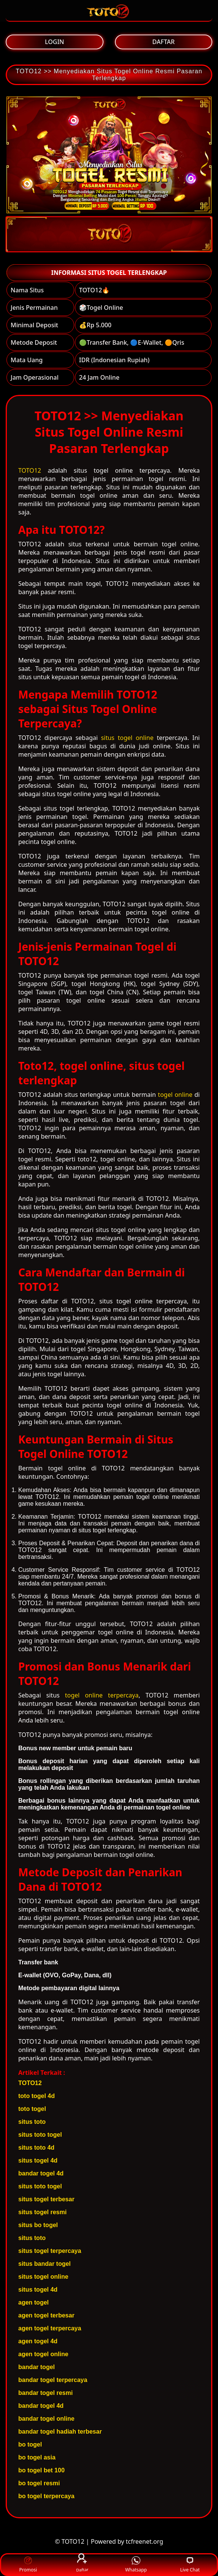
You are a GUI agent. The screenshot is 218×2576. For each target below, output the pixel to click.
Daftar (82, 2564)
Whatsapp (136, 2564)
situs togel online (127, 738)
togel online (175, 1094)
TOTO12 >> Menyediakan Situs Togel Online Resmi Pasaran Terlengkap (109, 74)
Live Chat (189, 2564)
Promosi (28, 2564)
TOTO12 (29, 470)
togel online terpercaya (102, 1695)
